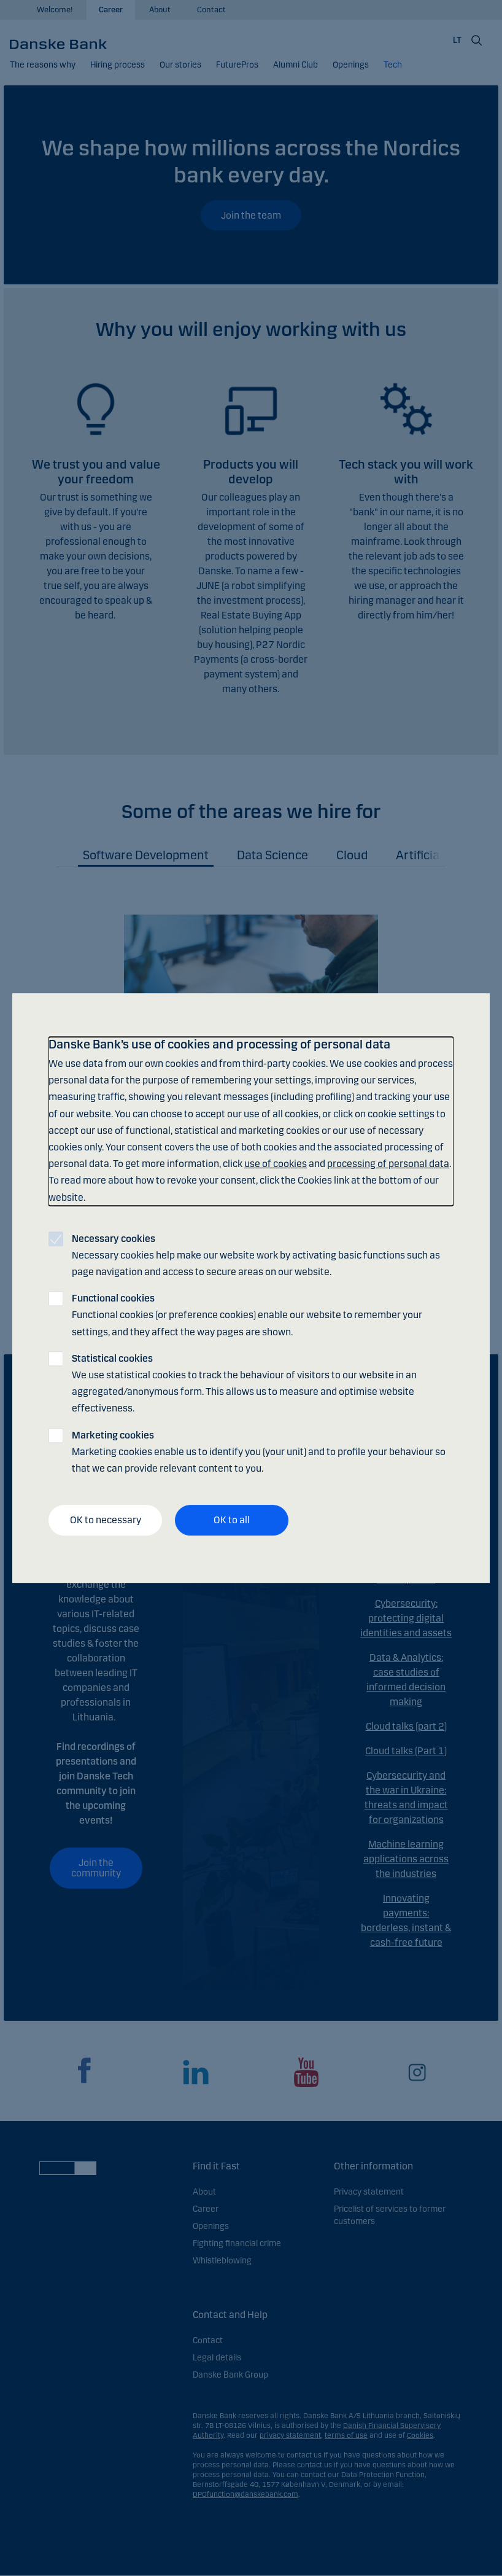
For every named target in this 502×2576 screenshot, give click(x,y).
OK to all (232, 1520)
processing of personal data (388, 1163)
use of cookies (275, 1163)
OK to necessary (105, 1520)
